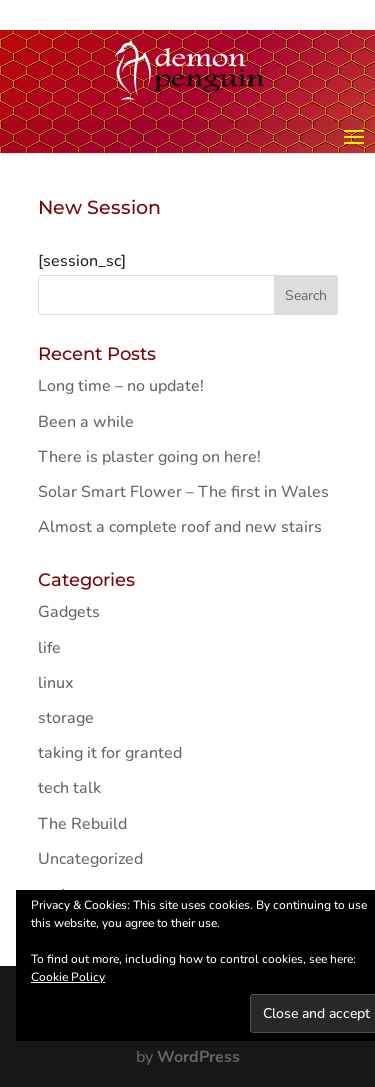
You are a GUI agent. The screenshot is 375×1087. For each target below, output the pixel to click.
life (49, 648)
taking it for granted (110, 753)
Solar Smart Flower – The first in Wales (183, 492)
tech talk (69, 788)
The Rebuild (82, 824)
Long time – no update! (121, 386)
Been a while (86, 422)
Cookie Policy (68, 977)
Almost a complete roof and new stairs (180, 527)
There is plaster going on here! (149, 457)
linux (55, 683)
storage (66, 718)
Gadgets (69, 612)
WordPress (198, 1057)
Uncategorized (90, 859)
